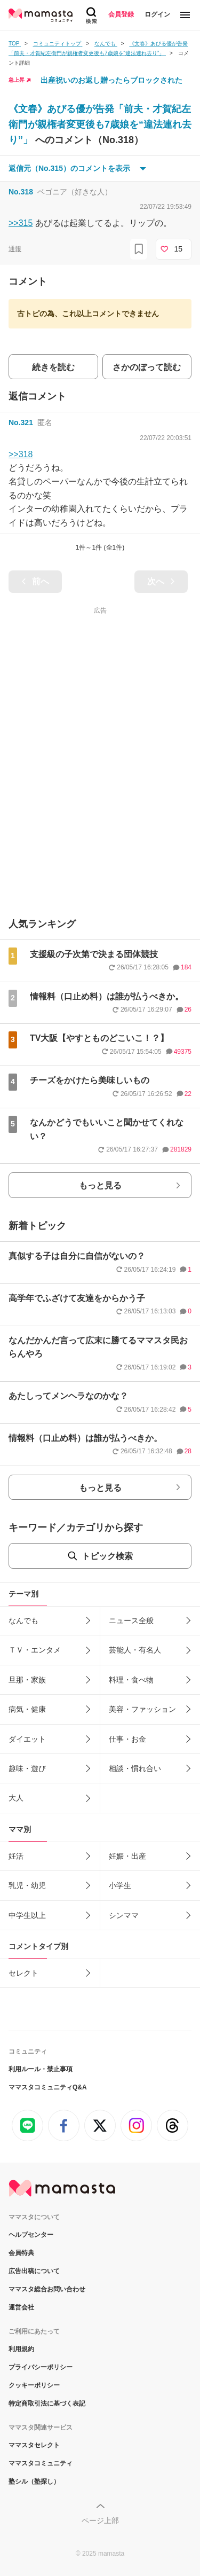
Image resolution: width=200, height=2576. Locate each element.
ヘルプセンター (31, 2235)
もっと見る (100, 1185)
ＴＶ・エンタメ (35, 1650)
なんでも (23, 1620)
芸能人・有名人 (135, 1650)
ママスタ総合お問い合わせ (47, 2289)
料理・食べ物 (131, 1679)
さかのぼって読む (147, 367)
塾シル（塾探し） (34, 2481)
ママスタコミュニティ (41, 2463)
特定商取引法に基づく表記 (47, 2403)
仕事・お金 (127, 1739)
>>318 (21, 454)
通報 (15, 249)
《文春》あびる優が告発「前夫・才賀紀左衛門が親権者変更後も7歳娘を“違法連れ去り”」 (100, 124)
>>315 (21, 223)
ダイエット (27, 1739)
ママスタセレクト (34, 2445)
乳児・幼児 (27, 1885)
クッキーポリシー (34, 2385)
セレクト (23, 1973)
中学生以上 (27, 1915)
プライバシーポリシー (41, 2367)
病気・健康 (27, 1709)
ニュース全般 (131, 1620)
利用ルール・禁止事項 (41, 2069)
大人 (16, 1798)
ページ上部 (100, 2520)
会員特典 (21, 2253)
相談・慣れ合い (135, 1768)
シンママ (124, 1915)
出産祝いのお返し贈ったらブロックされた (111, 80)
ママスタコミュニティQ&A (48, 2087)
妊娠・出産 (127, 1856)
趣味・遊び (27, 1768)
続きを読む (53, 367)
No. (21, 191)
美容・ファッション (142, 1709)
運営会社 (21, 2307)
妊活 (16, 1856)
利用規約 (21, 2349)
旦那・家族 (27, 1679)
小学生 (120, 1885)
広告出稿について (34, 2271)
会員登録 (121, 14)
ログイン (157, 14)
